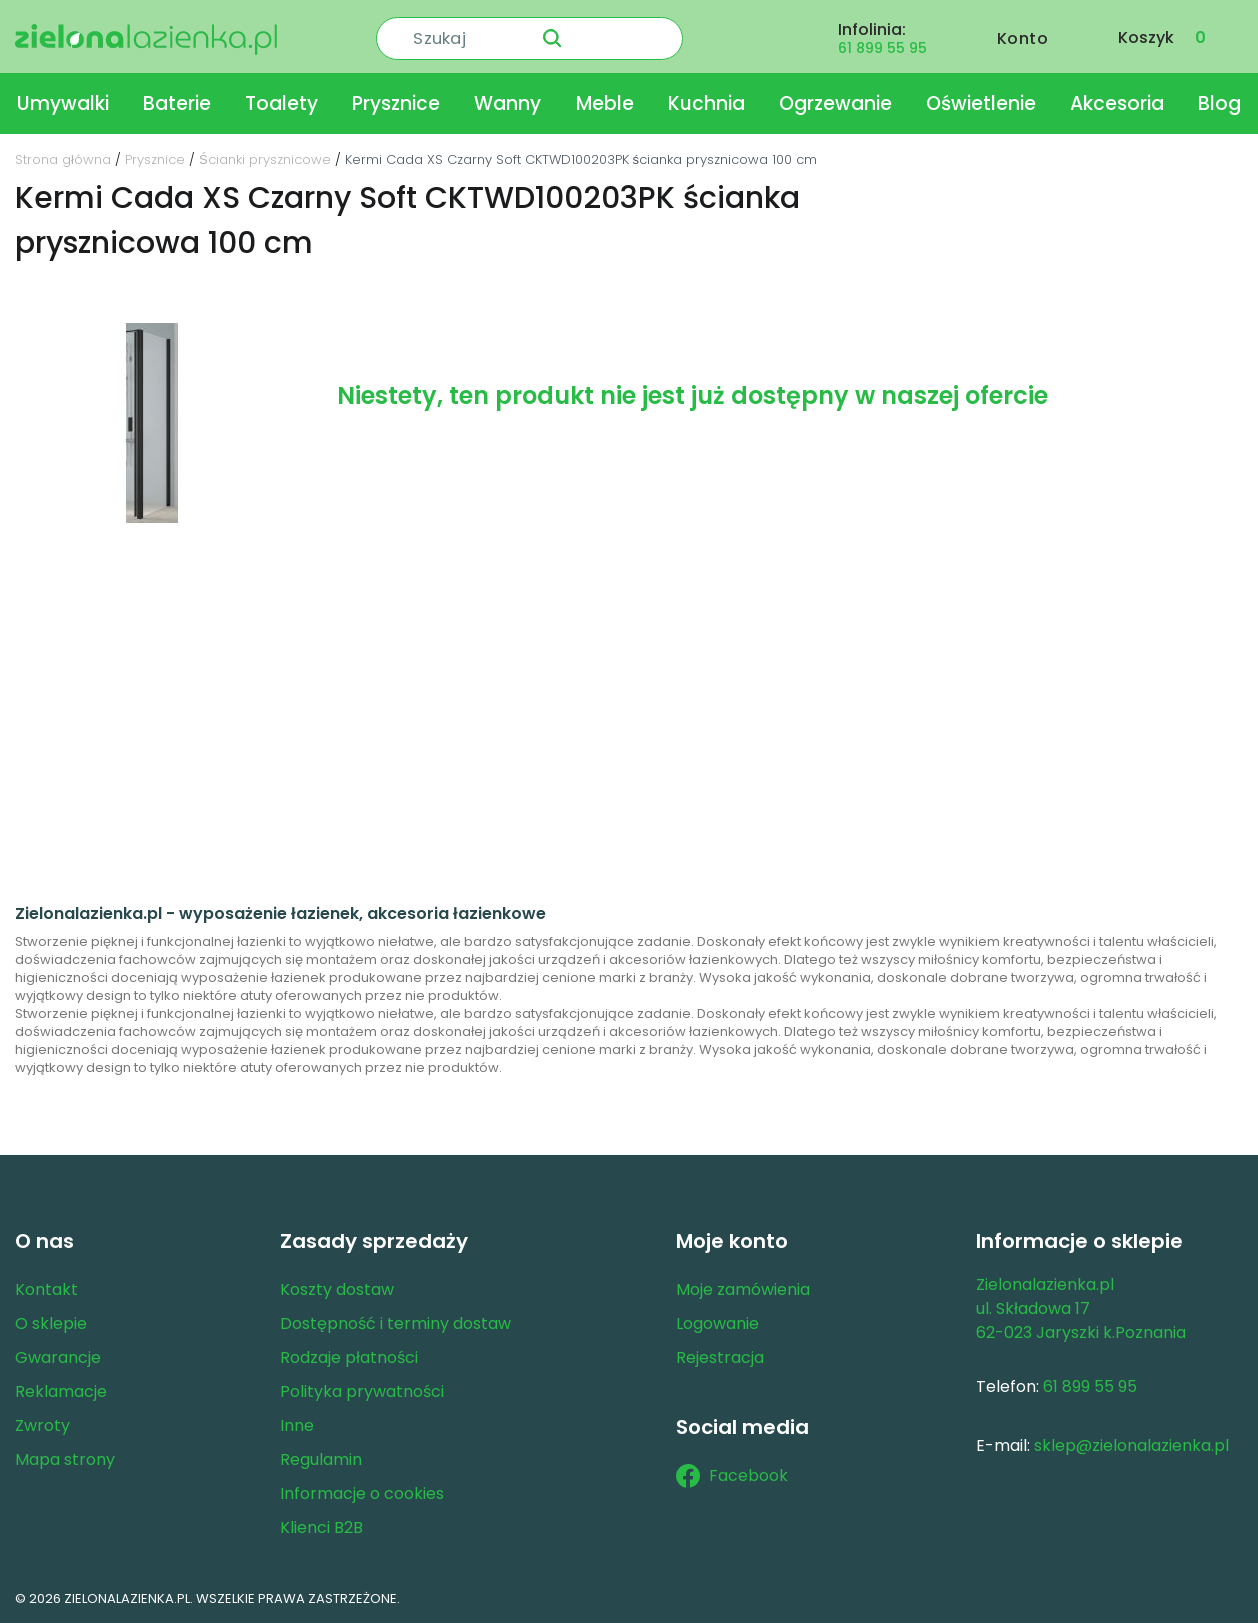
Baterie (177, 103)
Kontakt (46, 1289)
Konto (1023, 36)
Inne (297, 1425)
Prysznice (396, 103)
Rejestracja (720, 1357)
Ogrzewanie (835, 103)
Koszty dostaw (337, 1289)
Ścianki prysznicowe (265, 159)
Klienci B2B (321, 1527)
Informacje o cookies (362, 1493)
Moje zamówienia (743, 1289)
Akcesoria (1117, 103)
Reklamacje (61, 1391)
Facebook (732, 1476)
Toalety (281, 103)
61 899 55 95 (882, 46)
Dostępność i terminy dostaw (395, 1323)
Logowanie (717, 1323)
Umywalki (63, 103)
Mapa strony (65, 1459)
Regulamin (321, 1459)
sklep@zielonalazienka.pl (1131, 1445)
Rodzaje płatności (349, 1357)
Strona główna (63, 159)
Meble (605, 103)
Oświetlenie (981, 103)
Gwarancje (58, 1357)
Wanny (507, 103)
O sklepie (51, 1323)
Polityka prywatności (362, 1391)
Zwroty (42, 1425)
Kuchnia (706, 103)
